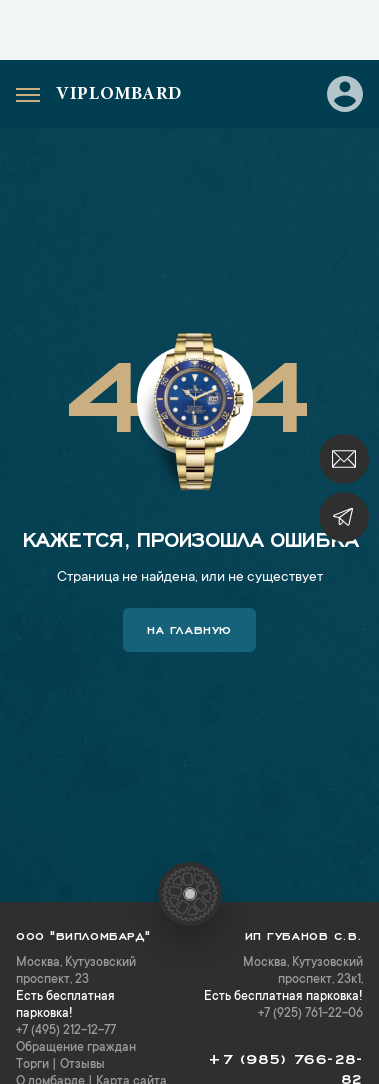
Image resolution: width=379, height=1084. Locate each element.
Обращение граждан (76, 1048)
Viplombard (119, 95)
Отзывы (82, 1065)
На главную (189, 628)
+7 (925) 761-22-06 (310, 1014)
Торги (32, 1065)
